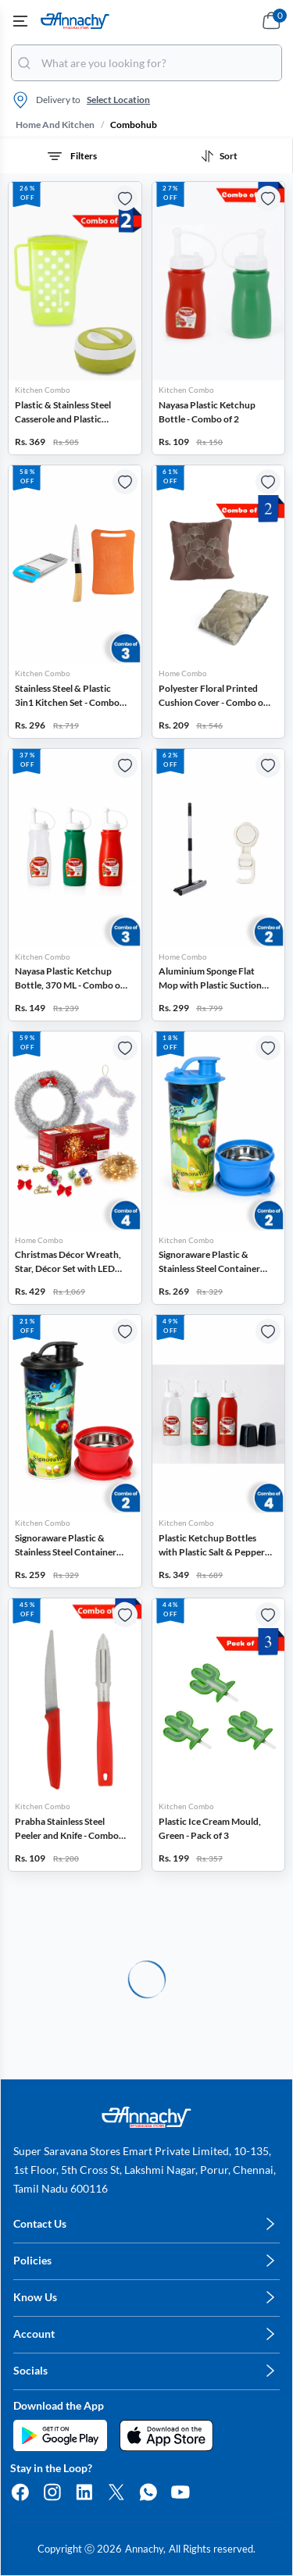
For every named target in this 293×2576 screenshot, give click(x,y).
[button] (75, 318)
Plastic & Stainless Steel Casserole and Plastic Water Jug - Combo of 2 (63, 412)
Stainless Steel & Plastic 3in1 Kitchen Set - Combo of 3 (67, 696)
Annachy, (145, 2548)
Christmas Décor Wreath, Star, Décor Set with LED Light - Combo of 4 (68, 1262)
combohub (133, 124)
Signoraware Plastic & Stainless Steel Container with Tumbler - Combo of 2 (213, 1262)
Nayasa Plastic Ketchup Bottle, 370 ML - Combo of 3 (69, 978)
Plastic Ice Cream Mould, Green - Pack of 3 (210, 1828)
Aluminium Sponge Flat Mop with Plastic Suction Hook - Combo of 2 (210, 978)
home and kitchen (55, 124)
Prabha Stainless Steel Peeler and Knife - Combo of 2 (67, 1829)
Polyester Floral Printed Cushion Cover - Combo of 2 (212, 696)
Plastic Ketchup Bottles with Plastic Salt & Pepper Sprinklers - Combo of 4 (212, 1545)
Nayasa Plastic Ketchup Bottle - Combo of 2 (207, 412)
